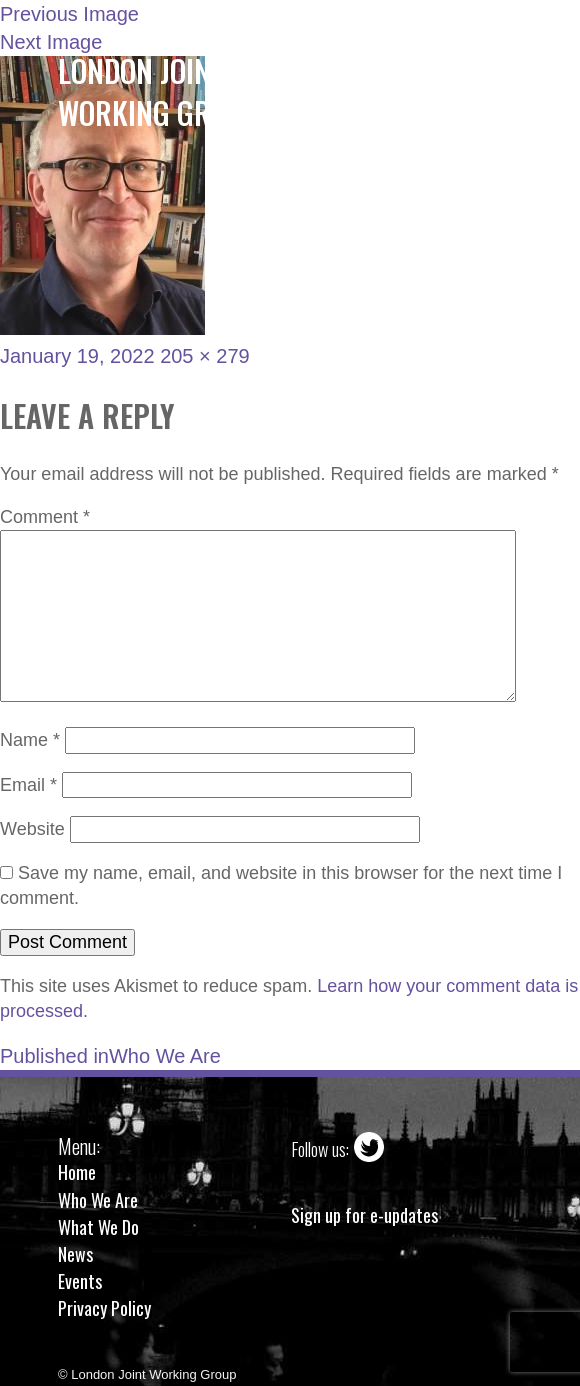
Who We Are (98, 1200)
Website (32, 829)
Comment (45, 517)
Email (28, 785)
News (75, 1254)
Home (77, 1172)
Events (80, 1281)
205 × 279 (205, 356)
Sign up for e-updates (364, 1215)
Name (30, 740)
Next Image (51, 42)
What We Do (98, 1227)
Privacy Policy (104, 1308)
